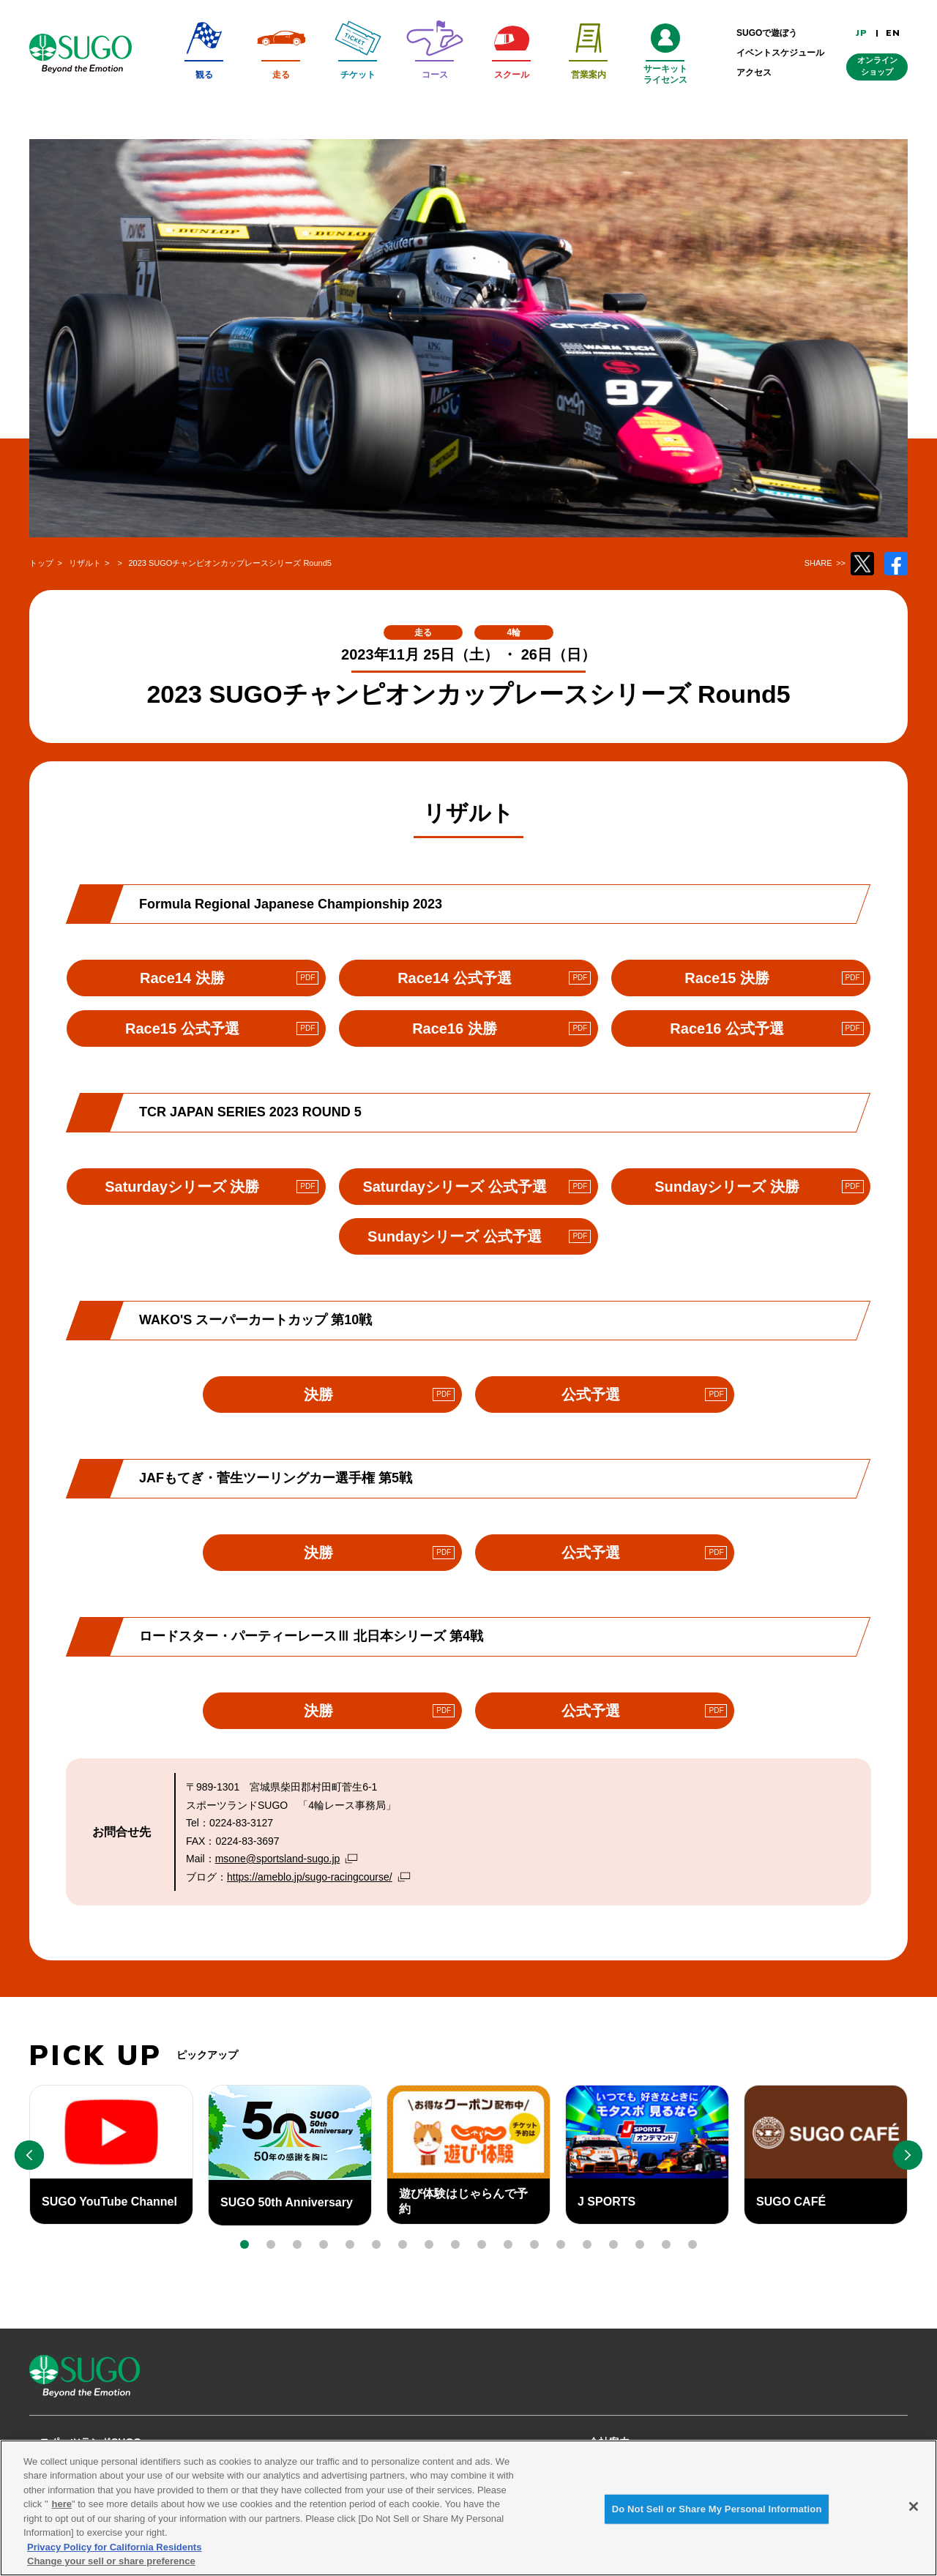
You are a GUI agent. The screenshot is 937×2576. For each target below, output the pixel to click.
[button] (244, 2244)
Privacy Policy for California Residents (114, 2553)
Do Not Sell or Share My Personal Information (717, 2515)
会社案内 (609, 2442)
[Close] (913, 2513)
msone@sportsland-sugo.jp (277, 1858)
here (62, 2511)
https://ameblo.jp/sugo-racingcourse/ (309, 1877)
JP (861, 33)
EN (893, 33)
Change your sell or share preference (111, 2568)
